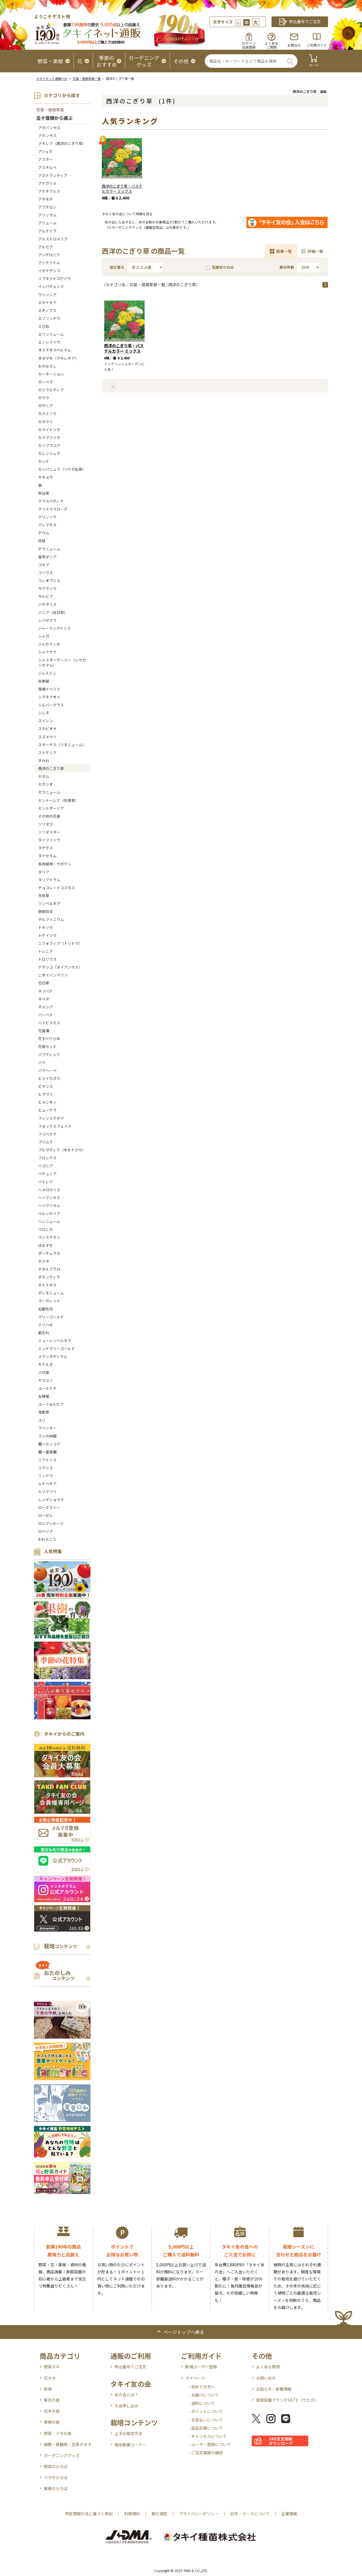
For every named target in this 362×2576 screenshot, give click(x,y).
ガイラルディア (51, 389)
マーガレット (49, 1300)
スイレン (45, 720)
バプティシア (49, 1054)
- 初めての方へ (202, 2387)
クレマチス (47, 525)
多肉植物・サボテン (54, 864)
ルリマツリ (47, 1491)
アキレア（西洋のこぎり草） (62, 143)
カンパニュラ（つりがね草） (62, 469)
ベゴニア (45, 1165)
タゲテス (45, 847)
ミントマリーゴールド (56, 1348)
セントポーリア (51, 808)
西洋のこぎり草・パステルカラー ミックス (122, 188)
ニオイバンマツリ (53, 975)
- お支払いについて (206, 2420)
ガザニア (45, 405)
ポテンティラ (49, 1277)
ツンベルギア (49, 903)
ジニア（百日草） (53, 612)
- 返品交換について (206, 2428)
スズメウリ (47, 736)
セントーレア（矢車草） (58, 800)
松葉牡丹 (45, 1309)
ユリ (42, 1420)
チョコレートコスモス (56, 887)
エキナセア (47, 302)
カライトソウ (49, 429)
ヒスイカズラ (49, 1078)
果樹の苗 (52, 2422)
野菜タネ (52, 2366)
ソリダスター (49, 832)
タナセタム (47, 855)
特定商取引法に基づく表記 (89, 2513)
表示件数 (286, 267)
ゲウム (43, 532)
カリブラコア (49, 445)
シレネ (43, 712)
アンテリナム (49, 262)
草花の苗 (52, 2400)
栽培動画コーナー (130, 2444)
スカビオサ (47, 728)
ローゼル (45, 1515)
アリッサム (47, 215)
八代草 (43, 1372)
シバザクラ (47, 620)
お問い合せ (266, 2378)
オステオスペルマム (54, 350)
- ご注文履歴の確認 (206, 2452)
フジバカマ (47, 1134)
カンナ (43, 461)
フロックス (47, 1157)
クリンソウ (47, 517)
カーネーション (51, 374)
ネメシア (45, 1007)
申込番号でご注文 (130, 2366)
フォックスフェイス (54, 1126)
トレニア (45, 951)
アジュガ (45, 151)
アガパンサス (49, 127)
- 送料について (202, 2403)
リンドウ (45, 1475)
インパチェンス (51, 286)
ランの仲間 (47, 1436)
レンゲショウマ (51, 1499)
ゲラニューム (49, 549)
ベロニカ (45, 1229)
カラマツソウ (49, 437)
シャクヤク (47, 652)
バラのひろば (56, 2477)
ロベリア (45, 1531)
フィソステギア (51, 1118)
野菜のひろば (56, 2466)
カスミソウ (47, 413)
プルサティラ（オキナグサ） (62, 1150)
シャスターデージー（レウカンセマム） (62, 662)
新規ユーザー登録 (201, 2366)
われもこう (47, 1539)
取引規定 (159, 2513)
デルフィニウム (51, 919)
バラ (42, 1062)
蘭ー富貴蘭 (47, 1452)
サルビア (45, 596)
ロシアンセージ (51, 1523)
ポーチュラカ (49, 1253)
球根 (48, 2389)
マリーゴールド (51, 1317)
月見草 (43, 895)
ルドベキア (47, 1483)
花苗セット (47, 1046)
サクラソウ (47, 588)
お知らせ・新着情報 (274, 2389)
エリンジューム (51, 334)
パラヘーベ (47, 1070)
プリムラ (45, 1142)
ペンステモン (49, 1237)
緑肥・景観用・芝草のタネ (67, 2444)
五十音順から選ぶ (54, 118)
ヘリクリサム (49, 1205)
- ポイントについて (206, 2411)
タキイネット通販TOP (51, 78)
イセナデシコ (49, 270)
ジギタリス (47, 604)
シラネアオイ (49, 697)
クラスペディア (50, 501)
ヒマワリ (45, 1094)
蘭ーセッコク (49, 1444)
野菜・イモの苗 (58, 2433)
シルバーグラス (51, 705)
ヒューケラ (47, 1110)
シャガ (43, 636)
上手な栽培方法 (128, 2433)
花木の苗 (52, 2411)
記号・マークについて (250, 2513)
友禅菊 (43, 1396)
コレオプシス (49, 580)
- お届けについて (204, 2395)
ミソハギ (45, 1324)
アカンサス (47, 135)
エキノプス (47, 310)
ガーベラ (45, 382)
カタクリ (45, 421)
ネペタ (43, 999)
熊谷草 (43, 493)
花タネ (50, 2378)
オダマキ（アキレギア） (58, 358)
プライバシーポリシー (199, 2513)
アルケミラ (47, 231)
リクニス (45, 1467)
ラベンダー (47, 1428)
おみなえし (47, 366)
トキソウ (45, 927)
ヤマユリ (45, 1380)
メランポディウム (52, 1356)
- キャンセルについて (208, 2436)
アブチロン (47, 207)
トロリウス (47, 959)
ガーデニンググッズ (61, 2455)
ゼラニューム (49, 792)
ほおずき (45, 1245)
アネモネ (45, 199)
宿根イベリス (49, 689)
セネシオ (45, 784)
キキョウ (45, 477)
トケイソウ (47, 935)
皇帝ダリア (47, 556)
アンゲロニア (49, 254)
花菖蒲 (43, 1030)
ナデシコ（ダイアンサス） (60, 967)
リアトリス (47, 1459)
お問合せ (294, 45)
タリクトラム (49, 879)
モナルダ (45, 1364)
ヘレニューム (49, 1221)
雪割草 (43, 1412)
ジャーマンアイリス (54, 628)
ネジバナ (45, 991)
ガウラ (43, 397)
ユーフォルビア (51, 1404)
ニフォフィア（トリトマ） (60, 943)
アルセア (45, 246)
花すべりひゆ (49, 1038)
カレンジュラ (49, 453)
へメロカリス (49, 1189)
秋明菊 (43, 681)
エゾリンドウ (49, 318)
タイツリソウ (49, 840)
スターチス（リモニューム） (62, 744)
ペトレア (45, 1181)
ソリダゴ (45, 824)
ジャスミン (47, 673)
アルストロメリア (53, 239)
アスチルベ (47, 167)
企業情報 (289, 2513)
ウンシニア (47, 294)
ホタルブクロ (49, 1269)
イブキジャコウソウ (54, 278)
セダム (43, 776)
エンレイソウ (49, 342)
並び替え (117, 267)
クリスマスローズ (52, 509)
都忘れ (43, 1332)
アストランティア (52, 175)
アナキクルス (49, 191)
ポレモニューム (51, 1292)
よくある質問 (268, 2366)
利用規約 (132, 2513)
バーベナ (45, 1014)
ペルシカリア (49, 1213)
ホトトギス (47, 1285)
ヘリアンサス (49, 1197)
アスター (45, 159)
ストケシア (47, 752)
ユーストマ (47, 1388)
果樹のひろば (56, 2488)
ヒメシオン (47, 1102)
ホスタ (43, 1261)
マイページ (195, 2378)
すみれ (43, 760)
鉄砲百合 (45, 911)
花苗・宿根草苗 (50, 109)
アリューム (47, 222)
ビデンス (45, 1086)
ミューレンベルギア (54, 1340)
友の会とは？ (126, 2394)
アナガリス (47, 183)
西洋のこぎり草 (51, 768)
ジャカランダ (49, 644)
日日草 (43, 983)
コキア (43, 564)
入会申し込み (126, 2405)
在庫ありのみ (220, 267)
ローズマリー (49, 1507)
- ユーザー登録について (210, 2444)
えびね (43, 326)
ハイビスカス (49, 1022)
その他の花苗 (49, 816)
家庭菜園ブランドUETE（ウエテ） (287, 2400)
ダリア (43, 871)
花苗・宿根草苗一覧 (87, 78)
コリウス (45, 572)
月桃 (42, 540)
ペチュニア (47, 1173)
